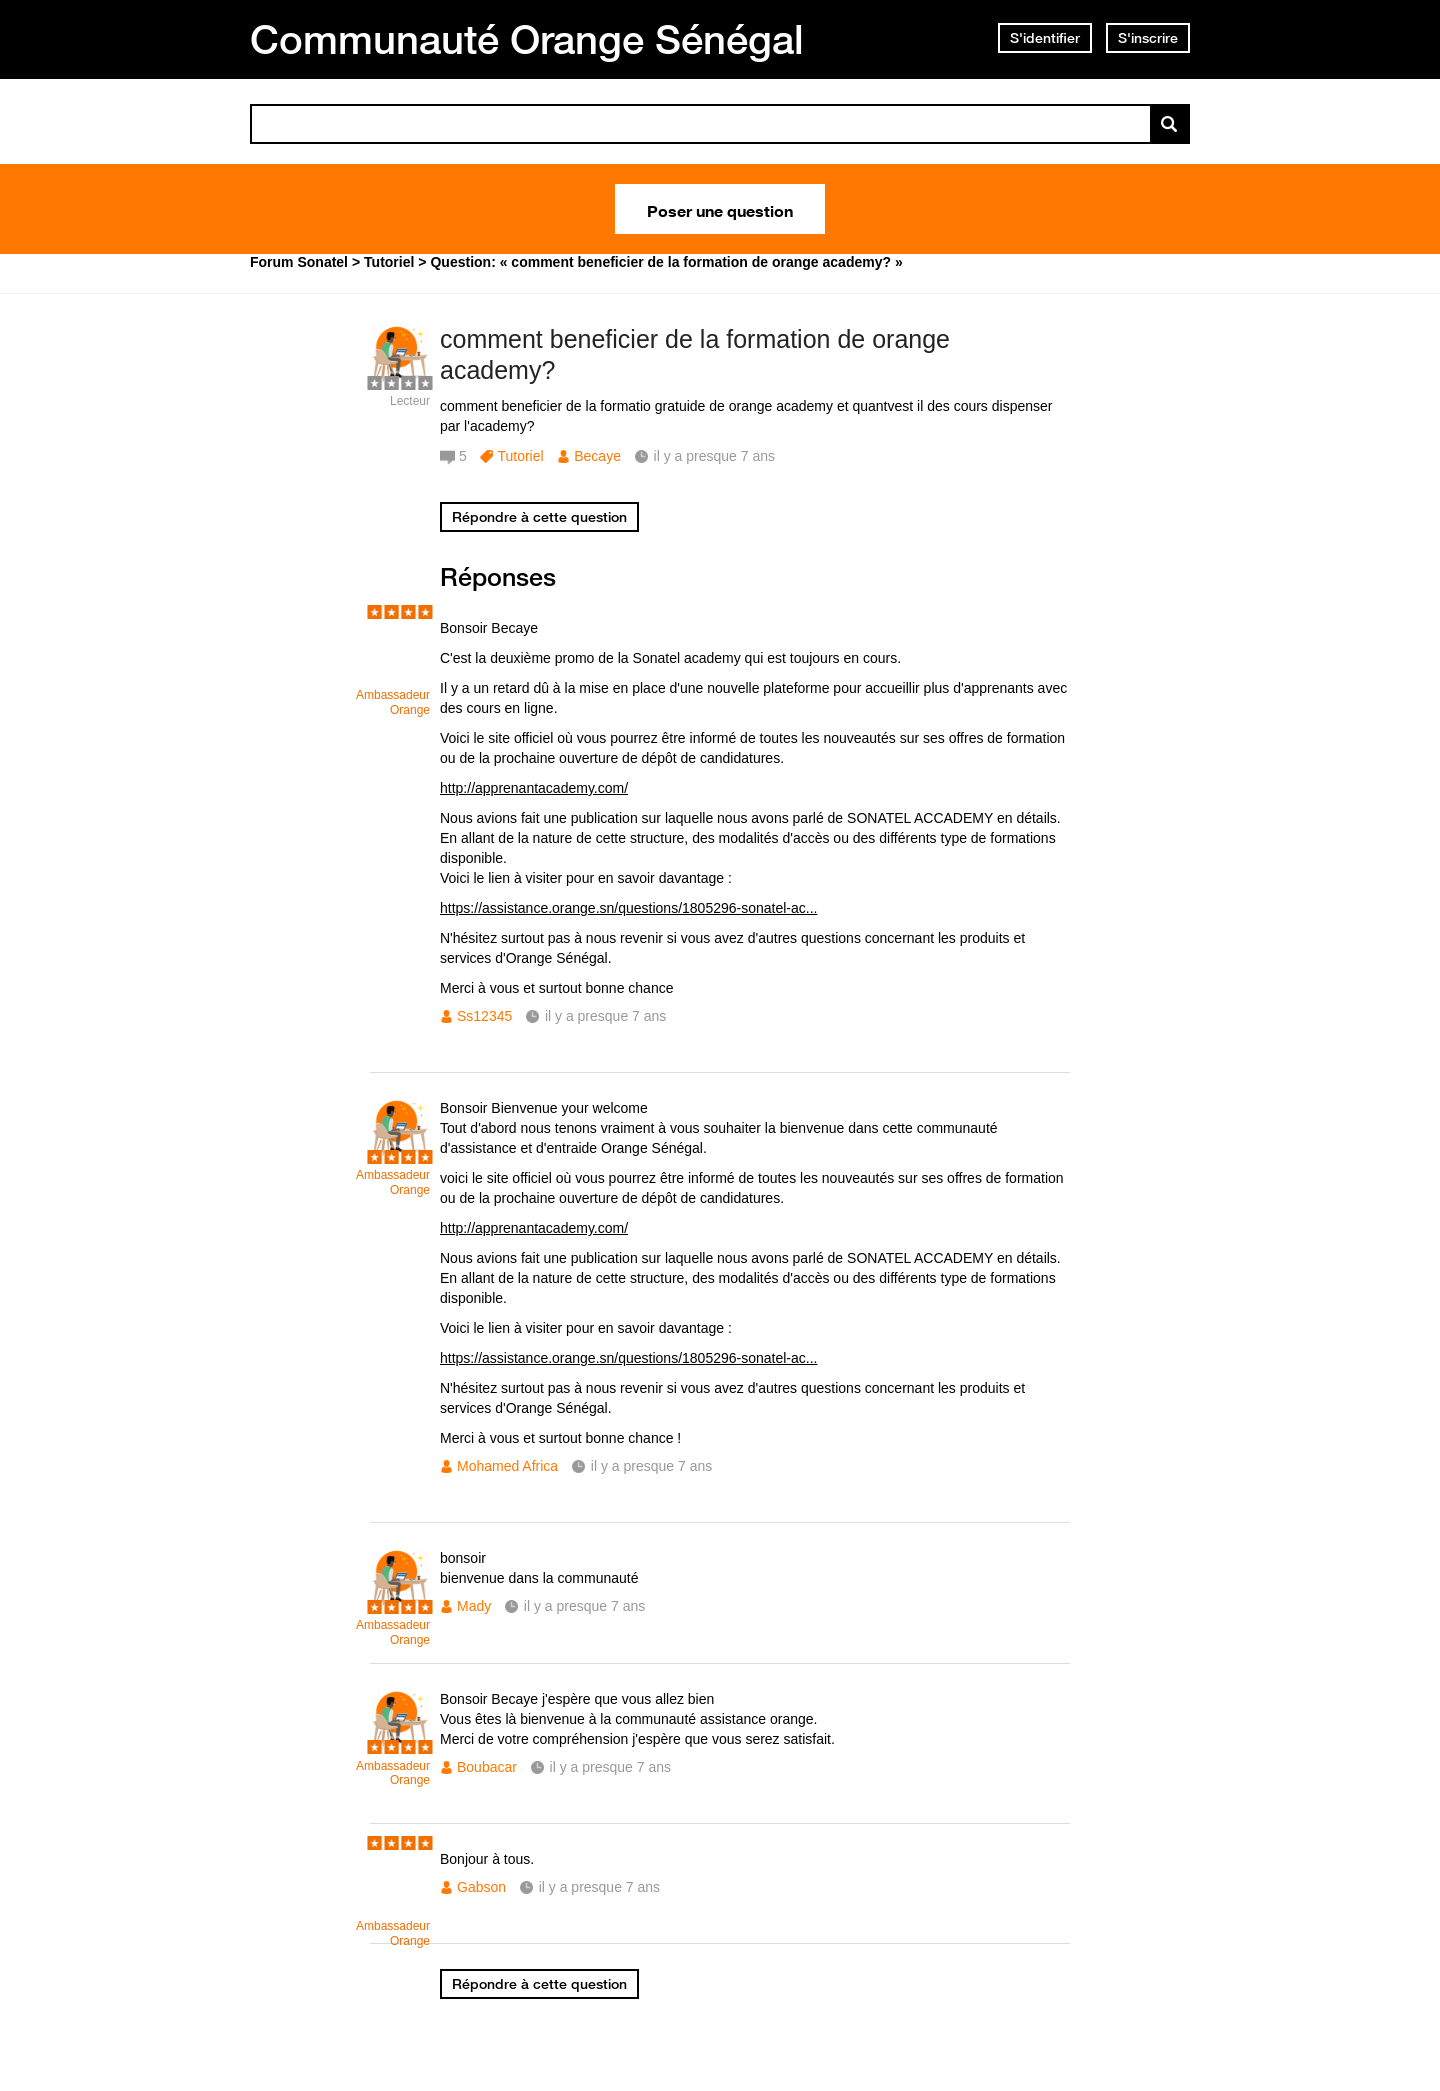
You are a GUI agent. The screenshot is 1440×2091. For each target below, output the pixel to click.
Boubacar (487, 1767)
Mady (474, 1606)
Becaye (597, 456)
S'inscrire (1148, 38)
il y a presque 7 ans (605, 1016)
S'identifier (1045, 38)
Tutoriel (520, 456)
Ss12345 (484, 1016)
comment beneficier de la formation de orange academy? (695, 354)
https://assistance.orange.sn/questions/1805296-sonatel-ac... (628, 908)
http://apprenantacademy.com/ (534, 788)
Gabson (481, 1887)
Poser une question (720, 209)
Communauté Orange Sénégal (527, 39)
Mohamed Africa (507, 1466)
